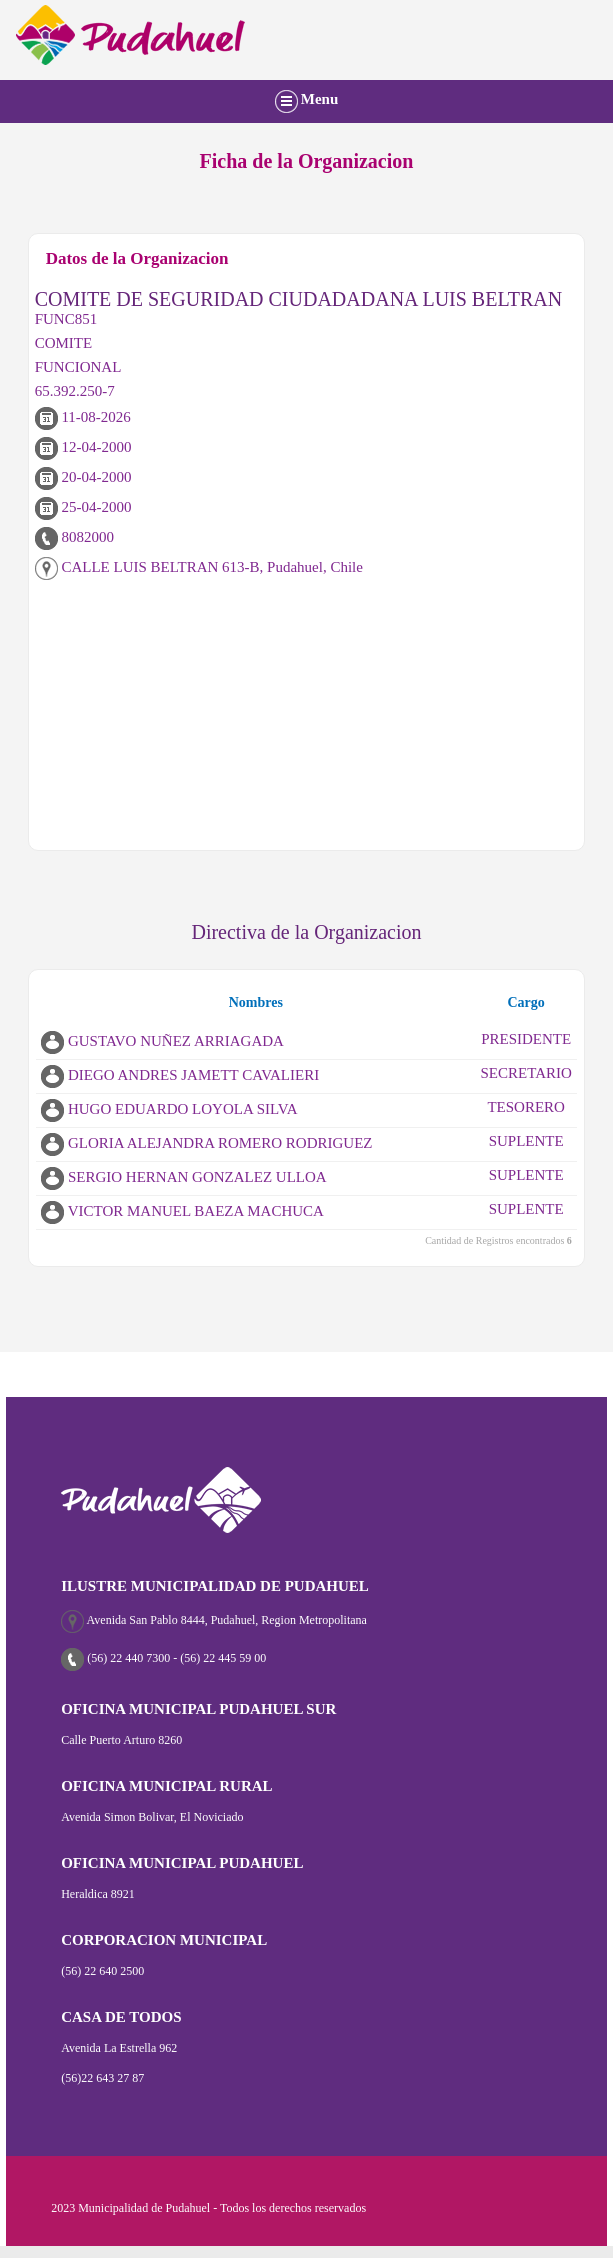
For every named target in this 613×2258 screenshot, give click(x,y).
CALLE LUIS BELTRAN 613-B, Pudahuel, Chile (199, 567)
